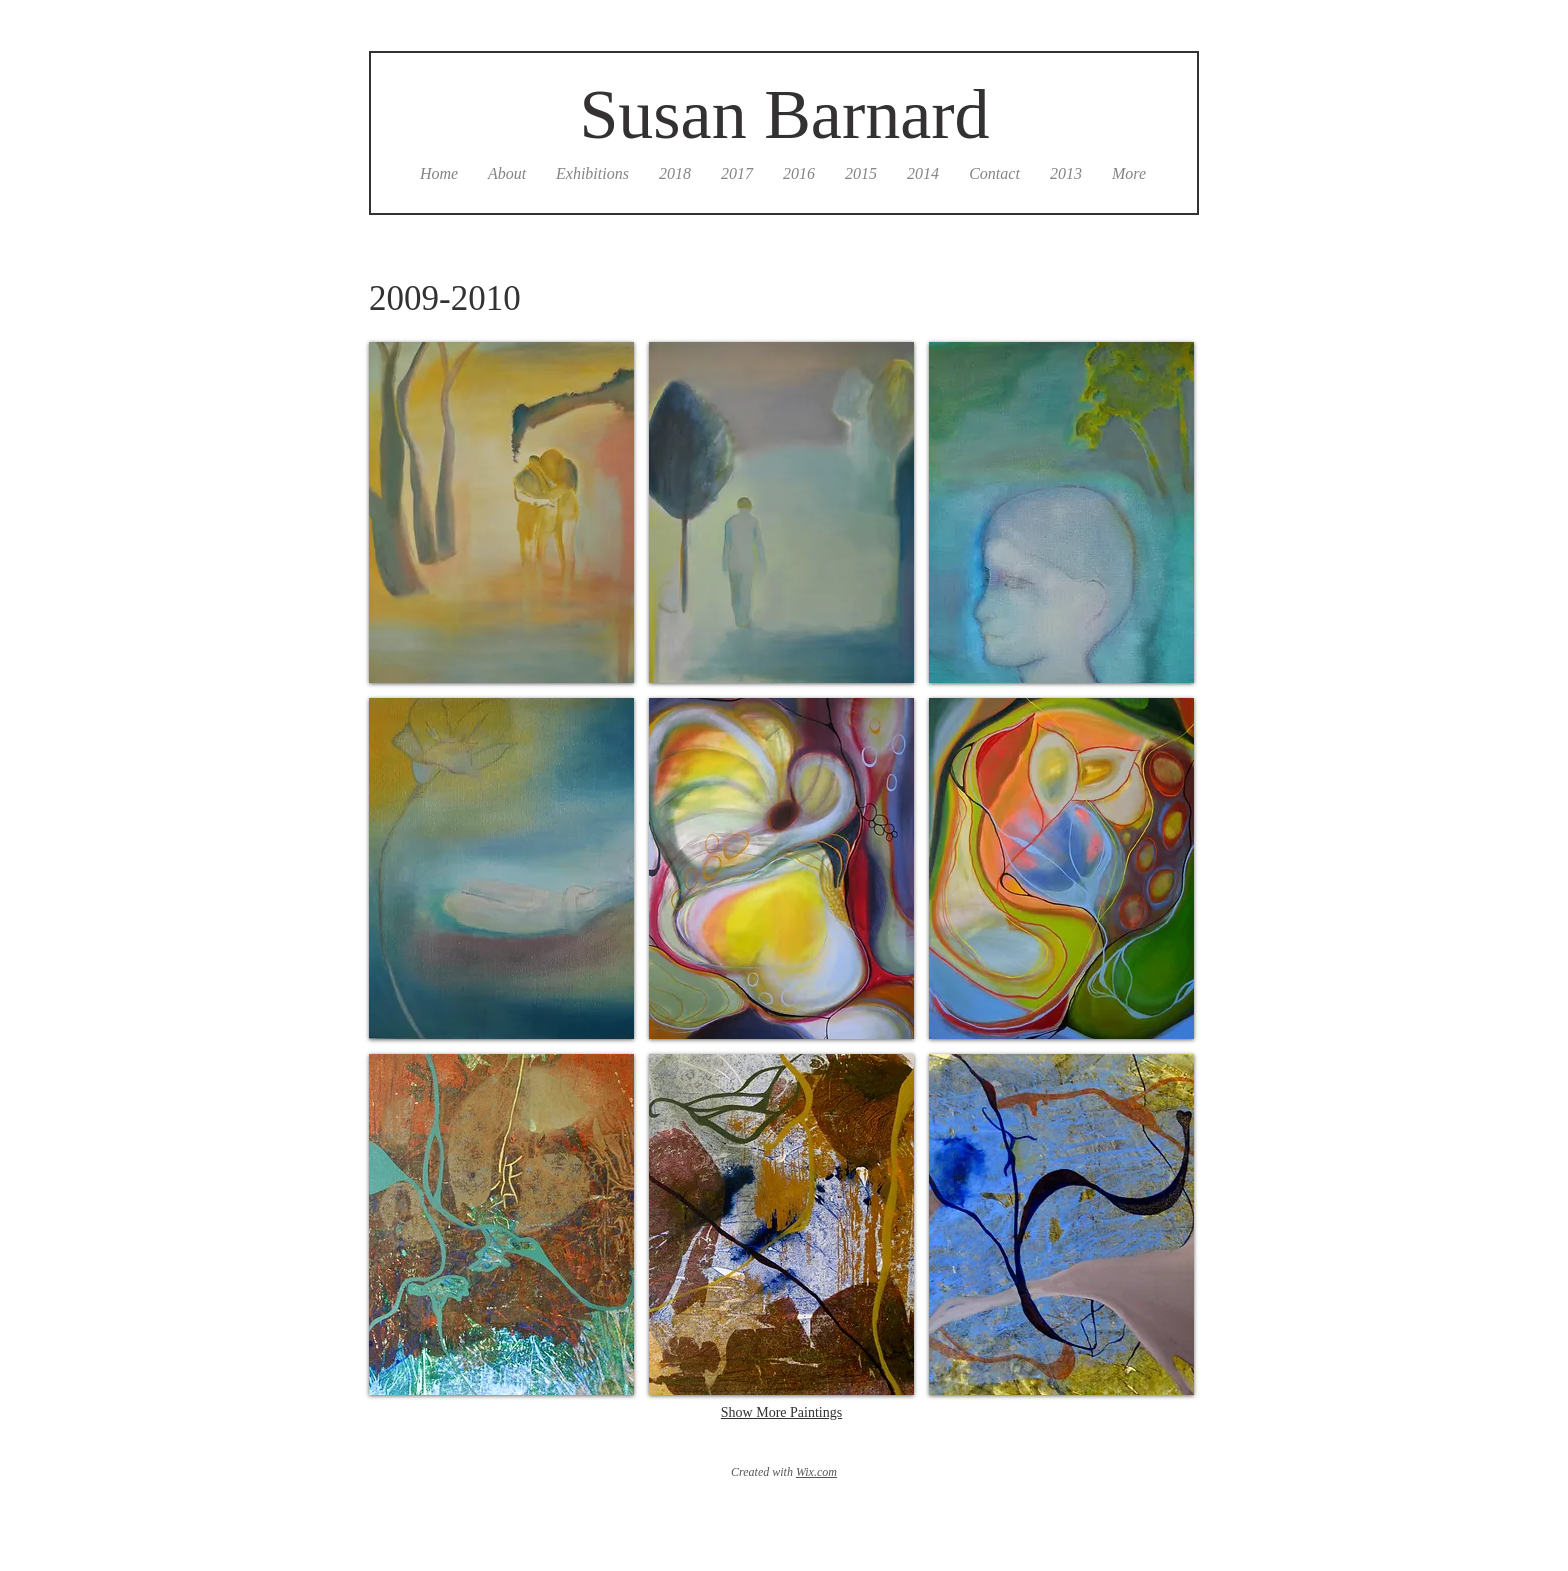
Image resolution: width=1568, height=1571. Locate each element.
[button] (501, 512)
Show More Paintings (781, 1412)
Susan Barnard (784, 114)
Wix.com (816, 1472)
